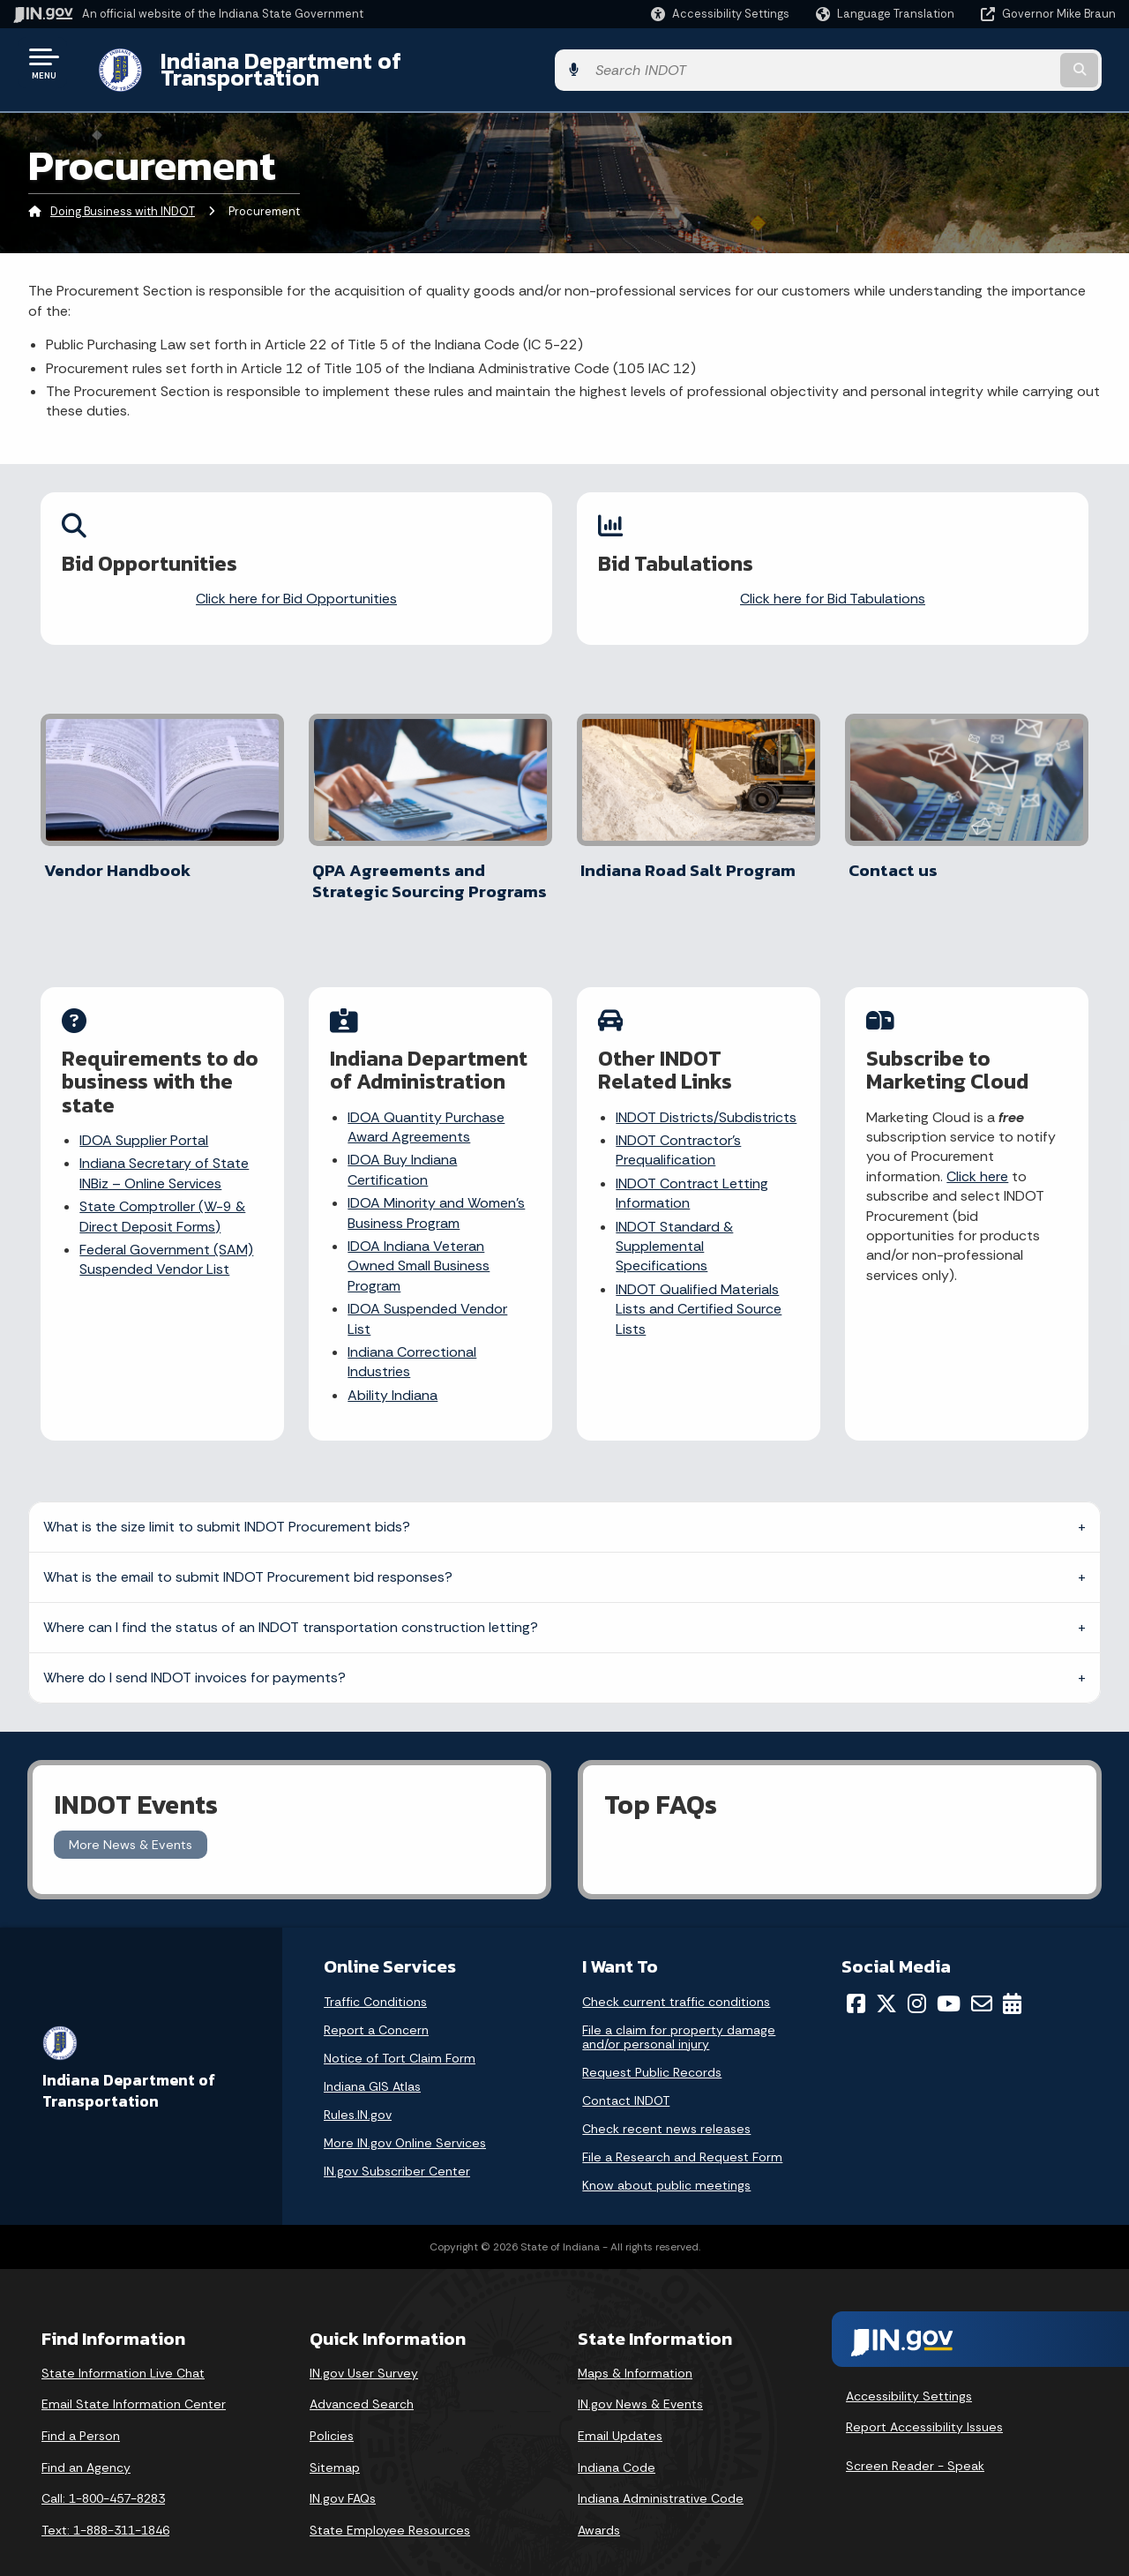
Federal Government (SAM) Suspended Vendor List (167, 1236)
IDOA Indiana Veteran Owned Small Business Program (419, 1243)
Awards (599, 2504)
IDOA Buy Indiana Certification (403, 1147)
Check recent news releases (666, 2102)
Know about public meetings (666, 2159)
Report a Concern (376, 2003)
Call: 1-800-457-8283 (103, 2472)
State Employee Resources (390, 2504)
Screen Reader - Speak (915, 2439)
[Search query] (989, 63)
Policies (332, 2409)
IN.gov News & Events (640, 2377)
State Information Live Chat (123, 2347)
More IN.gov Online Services (405, 2116)
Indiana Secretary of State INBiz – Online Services (165, 1151)
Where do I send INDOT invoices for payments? (194, 1650)
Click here (978, 1153)
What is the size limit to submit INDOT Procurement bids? (226, 1499)
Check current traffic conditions (676, 1975)
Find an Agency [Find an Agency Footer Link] (86, 2440)
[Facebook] (856, 1977)
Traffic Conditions (375, 1975)
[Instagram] (917, 1977)
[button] (720, 13)
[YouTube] (949, 1977)
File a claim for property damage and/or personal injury (678, 2011)
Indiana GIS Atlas (372, 2060)
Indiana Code (616, 2440)
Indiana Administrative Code (661, 2472)
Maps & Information (635, 2347)
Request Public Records (652, 2046)
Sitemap (335, 2440)
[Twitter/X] (886, 1977)
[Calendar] (1012, 1977)
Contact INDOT (625, 2074)
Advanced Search (362, 2377)
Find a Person (80, 2409)
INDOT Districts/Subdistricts (707, 1094)
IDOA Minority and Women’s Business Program (437, 1190)
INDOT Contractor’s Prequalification (679, 1127)
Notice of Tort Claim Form (399, 2032)
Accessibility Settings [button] (909, 2369)
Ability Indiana (393, 1372)
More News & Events (130, 1817)
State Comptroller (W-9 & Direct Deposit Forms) (163, 1193)
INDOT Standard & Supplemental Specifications (675, 1223)
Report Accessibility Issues (924, 2400)
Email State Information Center (133, 2377)
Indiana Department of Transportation (345, 62)
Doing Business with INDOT (122, 198)
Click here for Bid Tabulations (832, 585)
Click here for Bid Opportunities (296, 585)
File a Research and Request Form (682, 2130)
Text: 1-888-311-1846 (105, 2504)
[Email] (981, 1977)
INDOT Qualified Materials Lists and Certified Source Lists (699, 1286)
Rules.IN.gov (358, 2088)
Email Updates (620, 2409)
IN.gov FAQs (343, 2472)
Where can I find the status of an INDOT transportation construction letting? (290, 1600)
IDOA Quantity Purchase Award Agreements (426, 1104)
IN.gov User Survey (364, 2347)
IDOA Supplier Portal (144, 1117)
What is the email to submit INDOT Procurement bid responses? (247, 1549)
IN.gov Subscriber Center (397, 2145)
